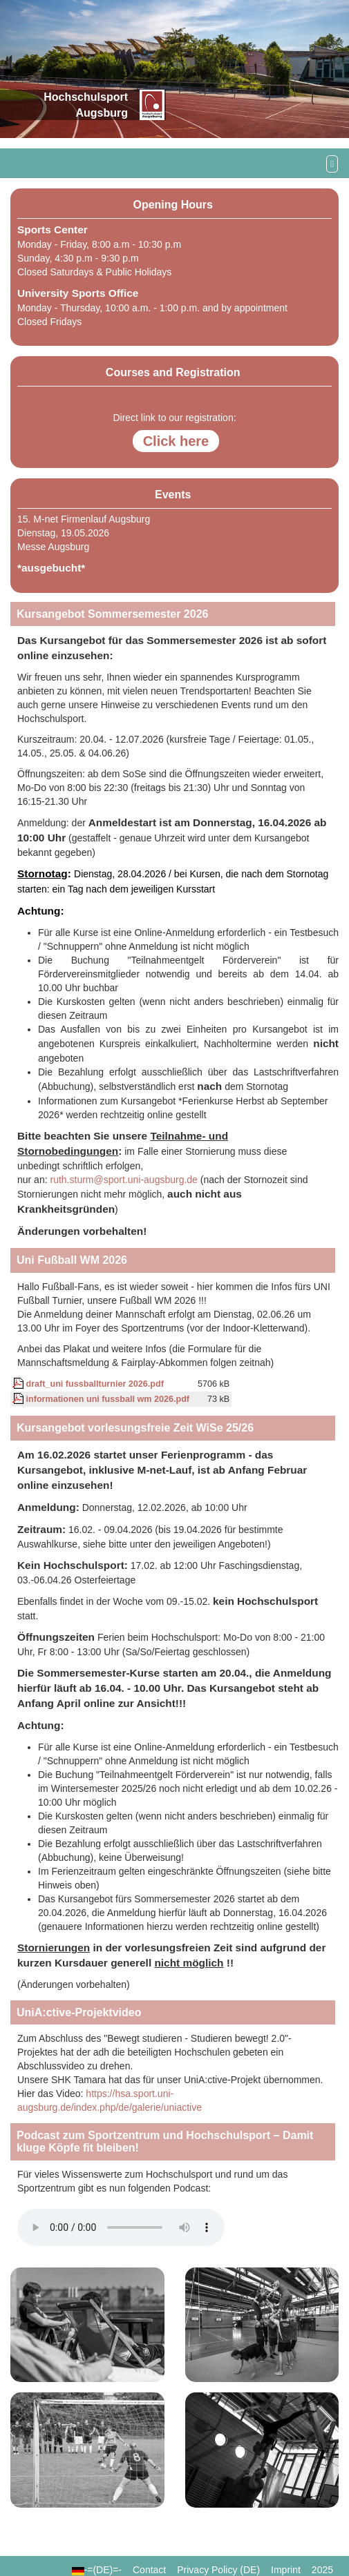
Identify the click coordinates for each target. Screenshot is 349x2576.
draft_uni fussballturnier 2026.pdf (88, 1384)
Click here (176, 441)
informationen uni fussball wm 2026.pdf (100, 1399)
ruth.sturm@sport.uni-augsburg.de (123, 1179)
